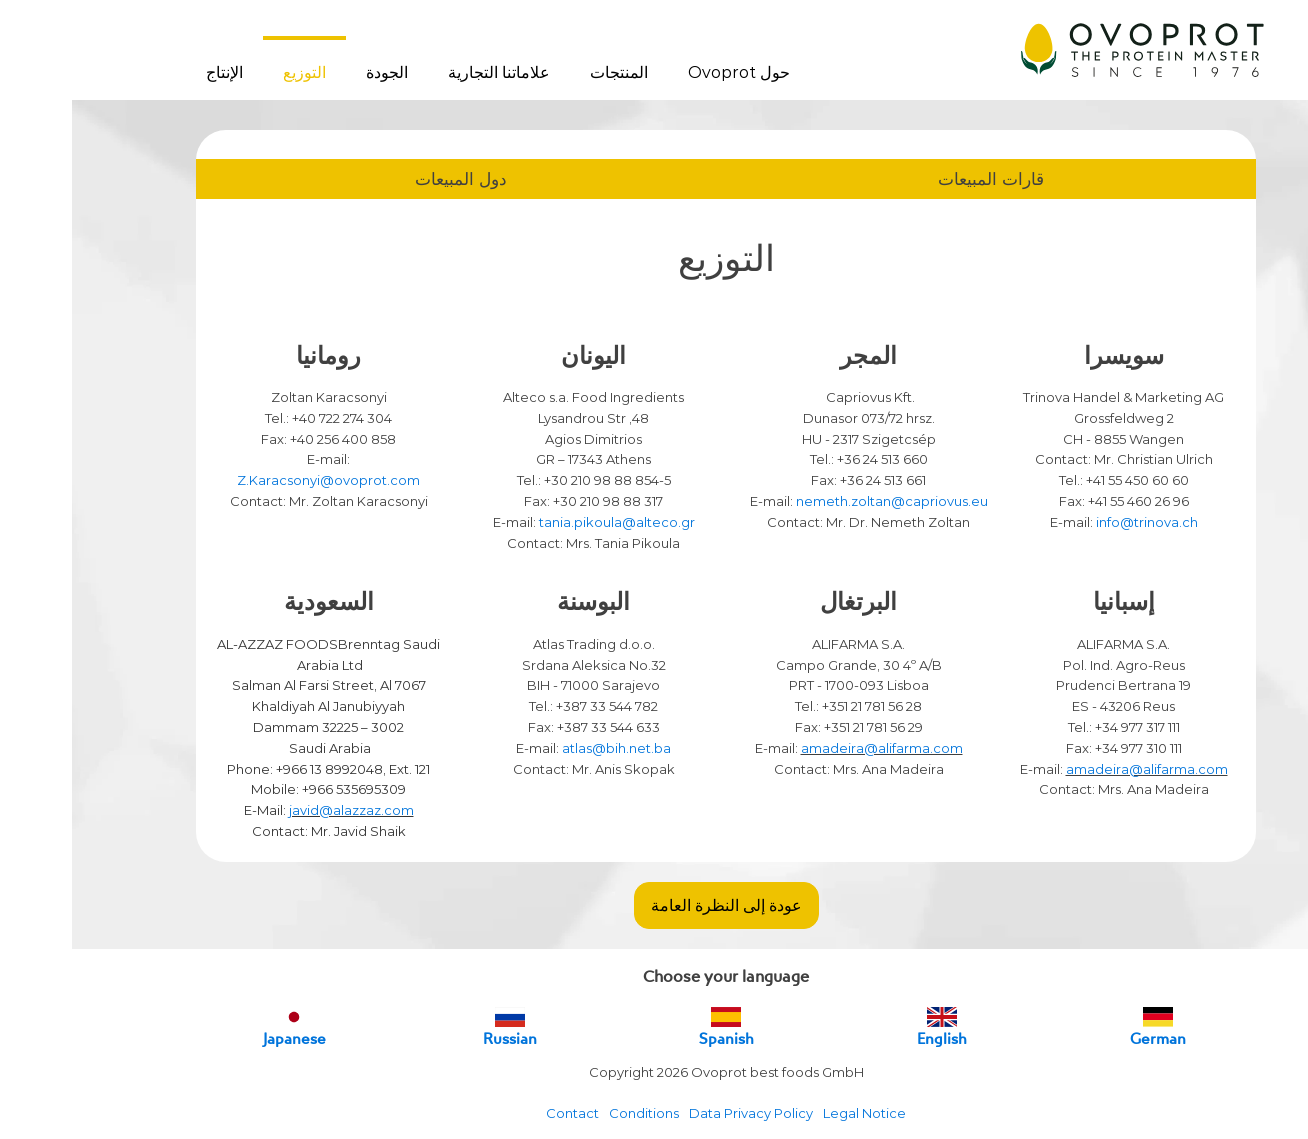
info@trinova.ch (1075, 522)
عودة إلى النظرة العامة (654, 905)
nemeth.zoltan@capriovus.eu (820, 501)
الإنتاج (152, 72)
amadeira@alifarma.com (1075, 769)
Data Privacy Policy (679, 1113)
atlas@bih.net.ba (544, 748)
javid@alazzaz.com (279, 810)
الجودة (315, 72)
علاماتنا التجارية (427, 72)
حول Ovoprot (667, 72)
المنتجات (547, 72)
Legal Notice (792, 1113)
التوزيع (232, 72)
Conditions (572, 1113)
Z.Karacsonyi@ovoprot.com (256, 480)
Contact (500, 1113)
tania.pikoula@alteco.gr (545, 522)
